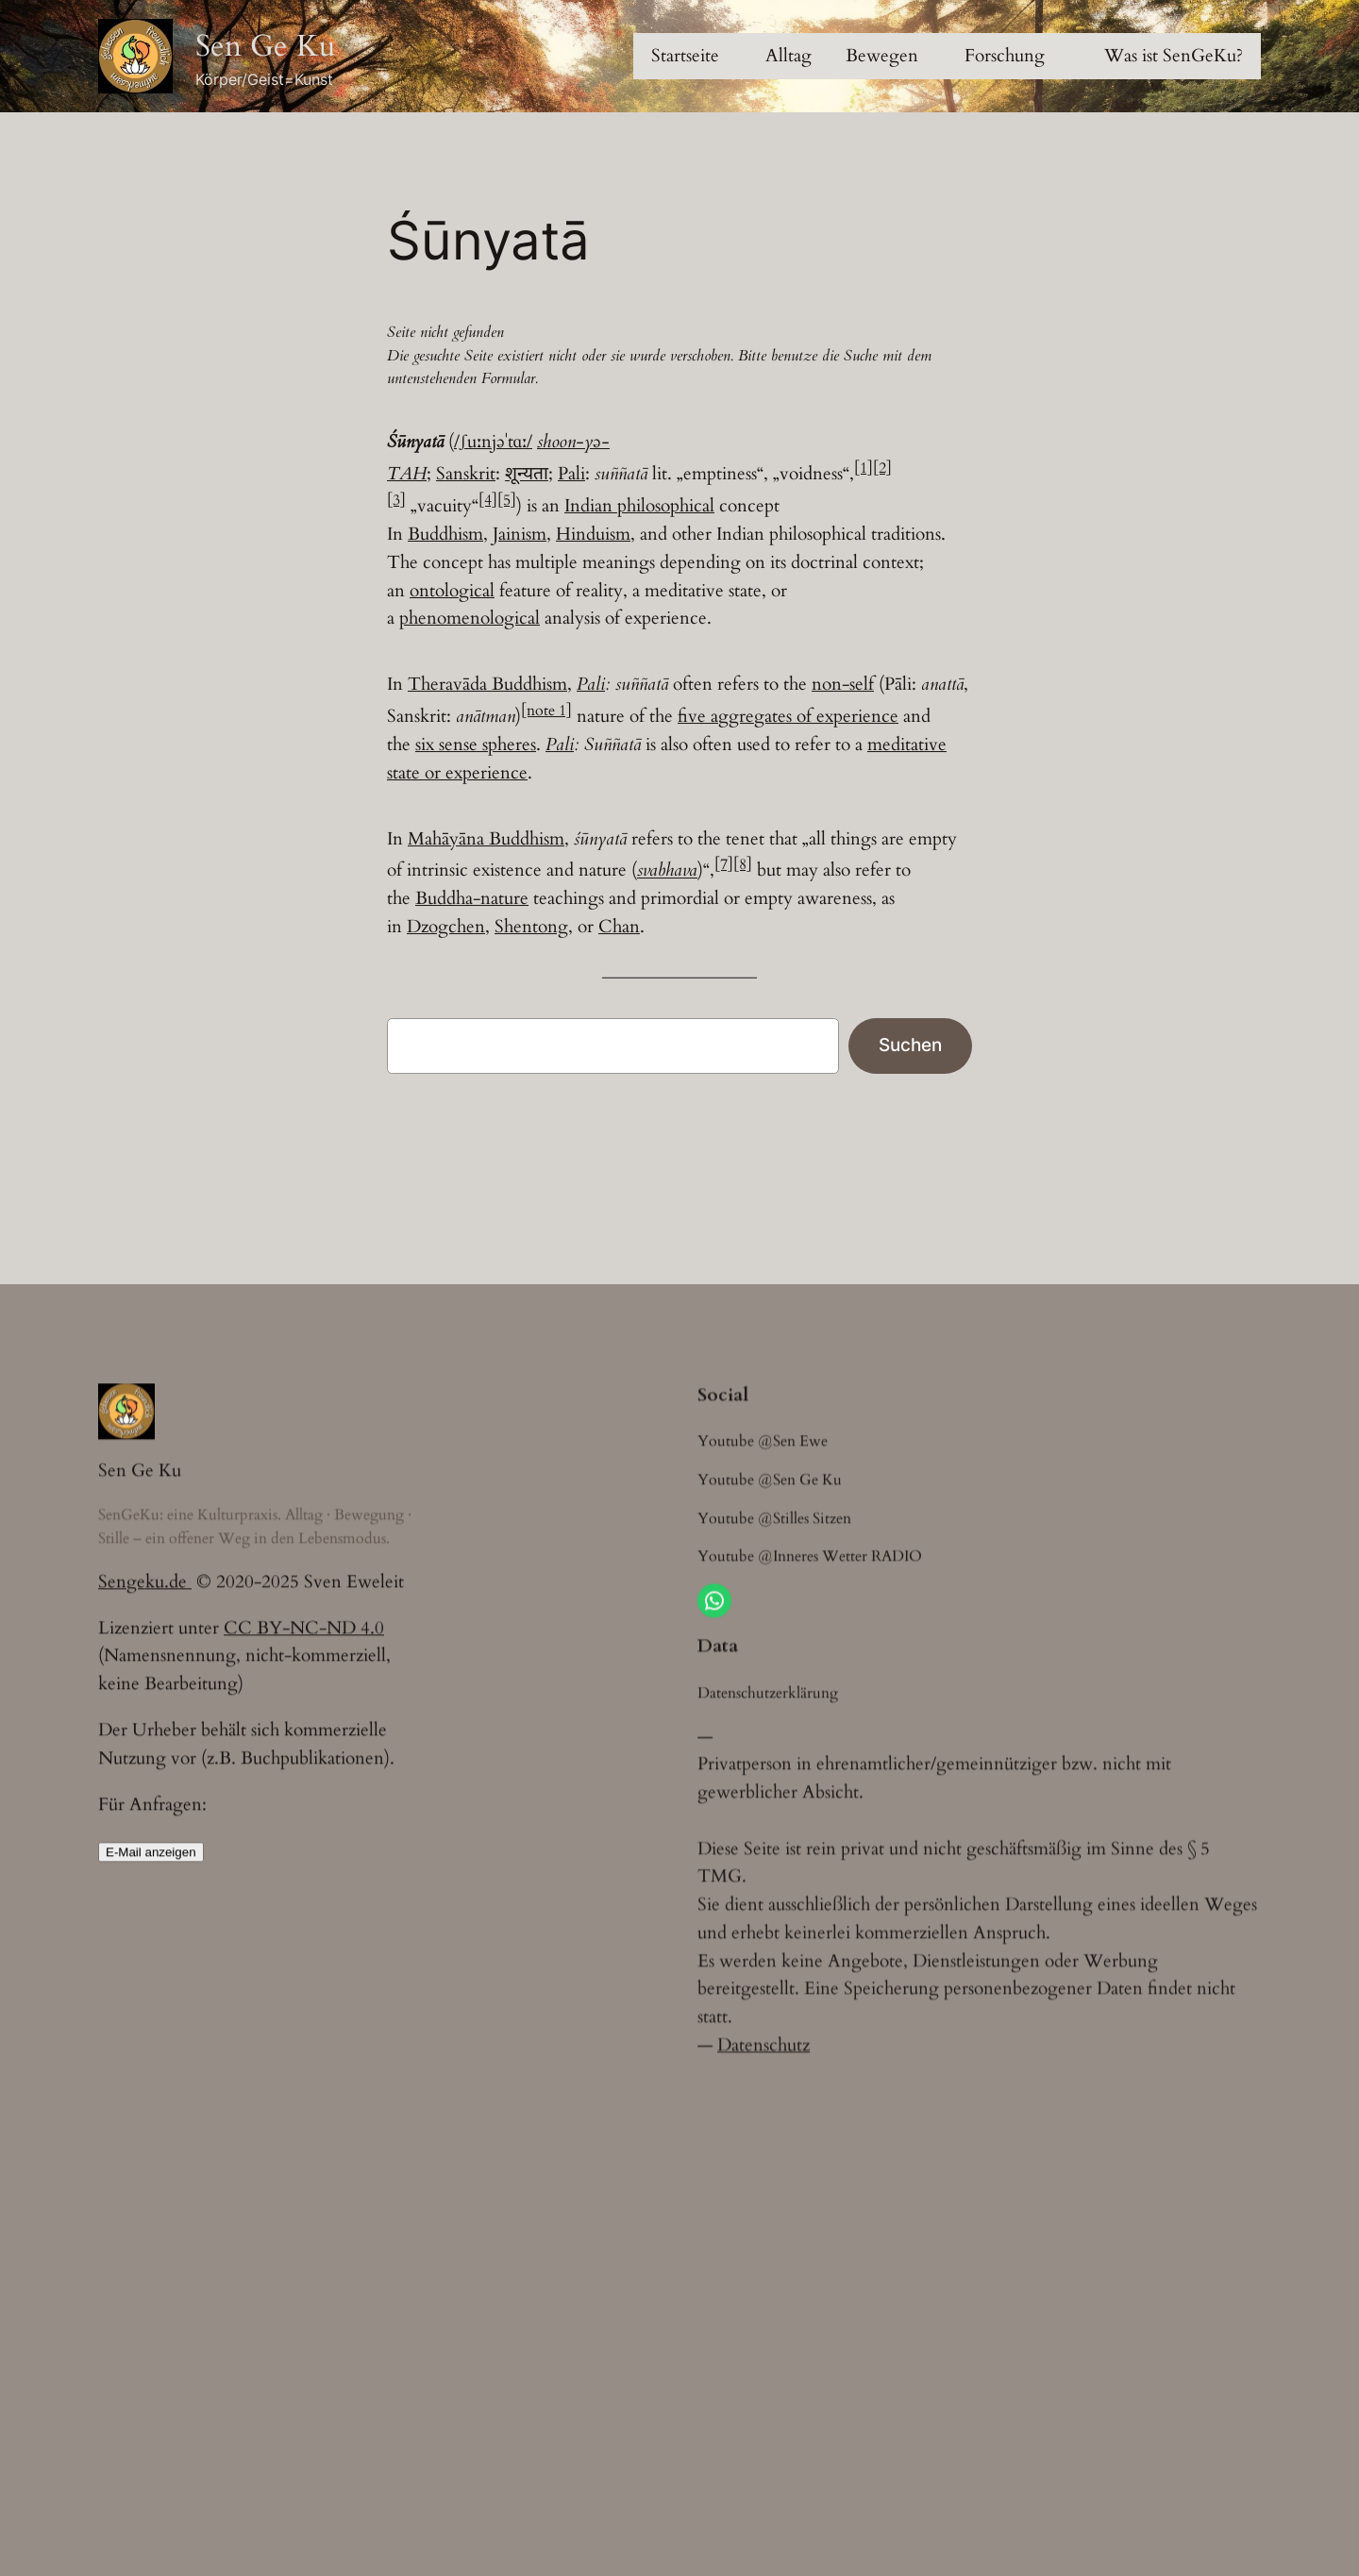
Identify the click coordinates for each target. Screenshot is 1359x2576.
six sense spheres (475, 748)
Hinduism (593, 534)
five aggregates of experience (788, 720)
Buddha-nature (471, 902)
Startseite (685, 55)
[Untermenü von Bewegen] (882, 57)
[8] (742, 868)
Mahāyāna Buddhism (486, 841)
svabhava (667, 873)
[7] (723, 868)
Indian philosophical (639, 505)
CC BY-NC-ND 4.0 (304, 1642)
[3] (396, 500)
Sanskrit (465, 473)
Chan (619, 930)
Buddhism (445, 534)
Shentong (531, 930)
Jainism (519, 534)
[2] (882, 468)
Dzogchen (446, 930)
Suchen (910, 1048)
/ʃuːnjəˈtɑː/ (493, 441)
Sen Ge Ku (265, 46)
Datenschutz (763, 2088)
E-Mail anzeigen (151, 1866)
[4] (487, 500)
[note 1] (546, 714)
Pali (571, 473)
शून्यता (526, 473)
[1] (863, 468)
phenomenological (469, 618)
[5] (506, 500)
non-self (843, 688)
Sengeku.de (145, 1595)
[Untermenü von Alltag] (788, 57)
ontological (452, 590)
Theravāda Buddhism (487, 688)
